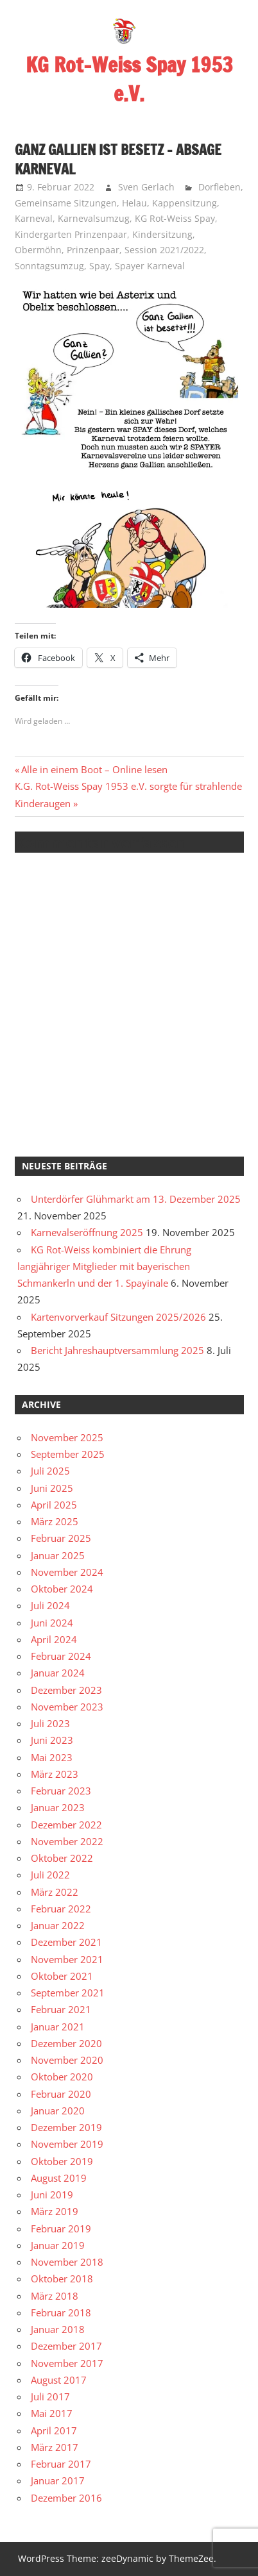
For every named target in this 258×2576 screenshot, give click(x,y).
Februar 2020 (61, 2093)
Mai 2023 (52, 1757)
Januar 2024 (58, 1672)
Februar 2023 (61, 1790)
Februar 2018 (61, 2312)
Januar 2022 (58, 1925)
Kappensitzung (184, 203)
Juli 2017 (50, 2396)
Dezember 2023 (66, 1690)
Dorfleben (219, 187)
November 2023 (67, 1706)
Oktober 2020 (62, 2076)
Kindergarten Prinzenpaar (71, 234)
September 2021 (68, 1992)
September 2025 (68, 1454)
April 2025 (54, 1504)
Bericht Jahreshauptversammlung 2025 (117, 1350)
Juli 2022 (50, 1874)
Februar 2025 (61, 1538)
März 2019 (54, 2211)
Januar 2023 (58, 1807)
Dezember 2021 (66, 1942)
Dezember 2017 (66, 2345)
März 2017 (54, 2447)
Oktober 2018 (62, 2278)
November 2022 (67, 1841)
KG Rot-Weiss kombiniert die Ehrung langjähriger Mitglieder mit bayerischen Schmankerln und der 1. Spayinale (104, 1266)
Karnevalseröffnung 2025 (87, 1232)
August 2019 (59, 2177)
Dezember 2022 (66, 1824)
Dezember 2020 (66, 2043)
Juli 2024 (50, 1605)
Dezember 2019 (66, 2127)
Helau (134, 203)
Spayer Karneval (150, 266)
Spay (99, 266)
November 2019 (67, 2143)
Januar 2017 (58, 2480)
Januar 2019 (58, 2245)
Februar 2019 (61, 2228)
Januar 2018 (58, 2329)
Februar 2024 (61, 1656)
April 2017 (54, 2430)
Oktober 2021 (62, 1976)
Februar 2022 (61, 1908)
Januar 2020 (58, 2110)
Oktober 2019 (62, 2161)
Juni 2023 (52, 1740)
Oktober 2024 (62, 1588)
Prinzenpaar (93, 250)
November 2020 (67, 2059)
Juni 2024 (52, 1622)
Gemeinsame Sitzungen (66, 203)
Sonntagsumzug (49, 266)
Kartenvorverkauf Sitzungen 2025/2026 (118, 1316)
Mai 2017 (52, 2413)
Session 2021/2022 (164, 250)
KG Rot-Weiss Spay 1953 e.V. (129, 79)
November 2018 (67, 2261)
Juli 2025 (50, 1470)
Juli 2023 (50, 1723)
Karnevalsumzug (94, 218)
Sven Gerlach (146, 187)
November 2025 (67, 1437)
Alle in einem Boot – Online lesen (94, 769)
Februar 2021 (61, 2009)
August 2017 (59, 2379)
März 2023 (54, 1774)
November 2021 (67, 1959)
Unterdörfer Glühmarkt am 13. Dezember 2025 (136, 1198)
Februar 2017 (61, 2463)
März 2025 (54, 1521)
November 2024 (67, 1572)
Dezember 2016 (66, 2497)
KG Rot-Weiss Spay (175, 218)
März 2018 (54, 2295)
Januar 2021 (58, 2026)
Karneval (34, 218)
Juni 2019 (52, 2194)
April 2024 (54, 1639)
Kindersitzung (162, 234)
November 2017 (67, 2363)
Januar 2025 (58, 1555)
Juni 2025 (52, 1488)
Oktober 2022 (62, 1858)
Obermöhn (38, 250)
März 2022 (54, 1892)
